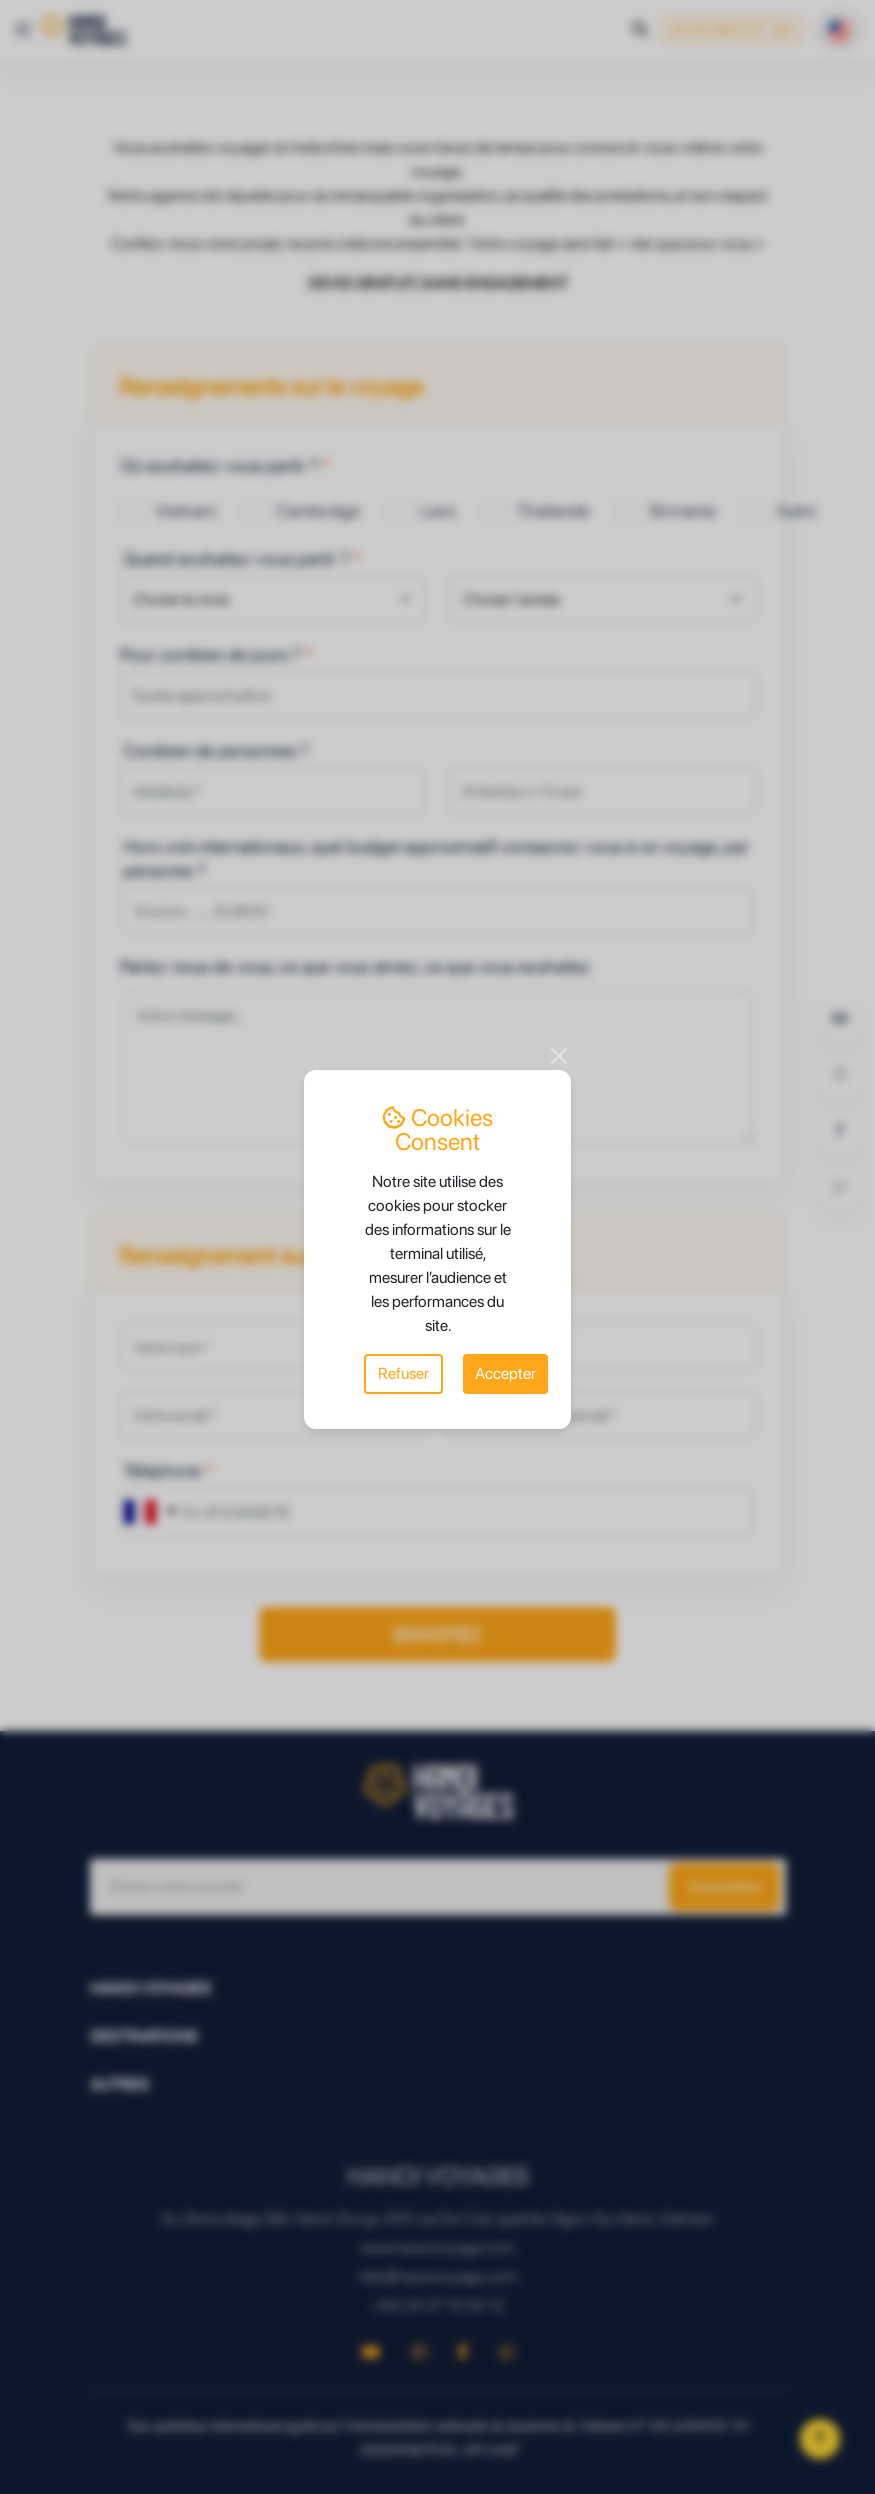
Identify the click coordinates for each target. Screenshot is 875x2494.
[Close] (559, 1056)
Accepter (505, 1373)
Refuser (403, 1373)
